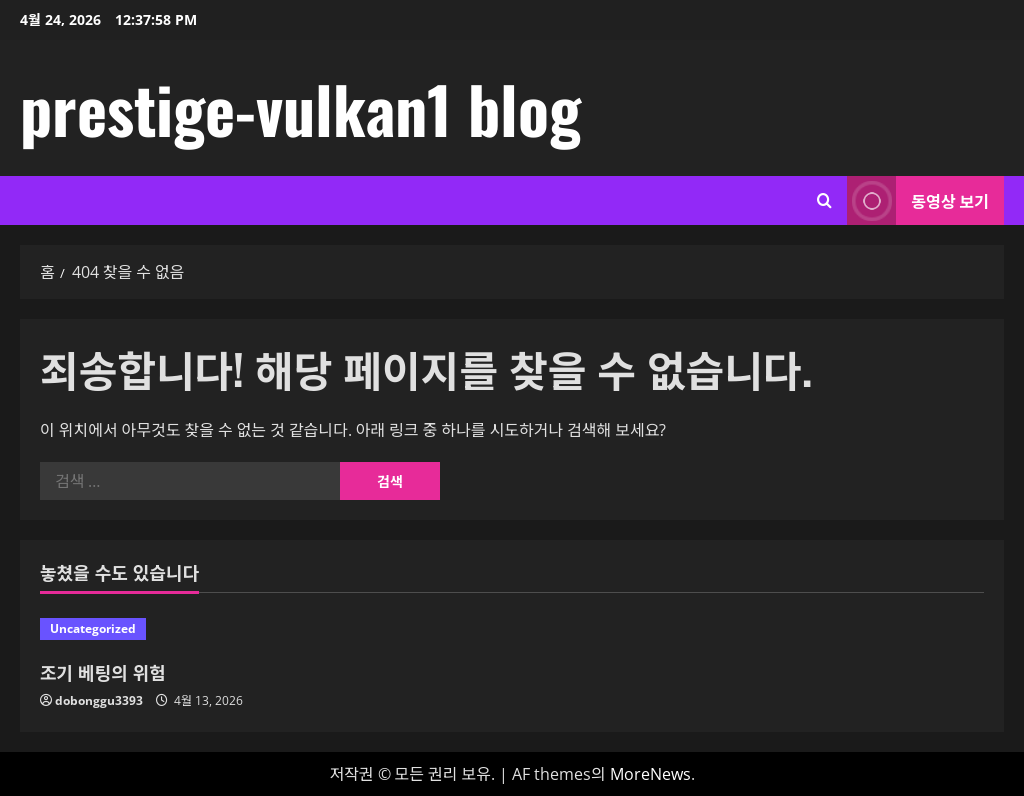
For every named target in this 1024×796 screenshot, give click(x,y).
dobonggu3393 (99, 700)
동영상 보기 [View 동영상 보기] (918, 200)
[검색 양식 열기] (824, 200)
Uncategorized (93, 628)
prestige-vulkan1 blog (300, 108)
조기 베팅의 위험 (103, 672)
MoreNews (650, 774)
